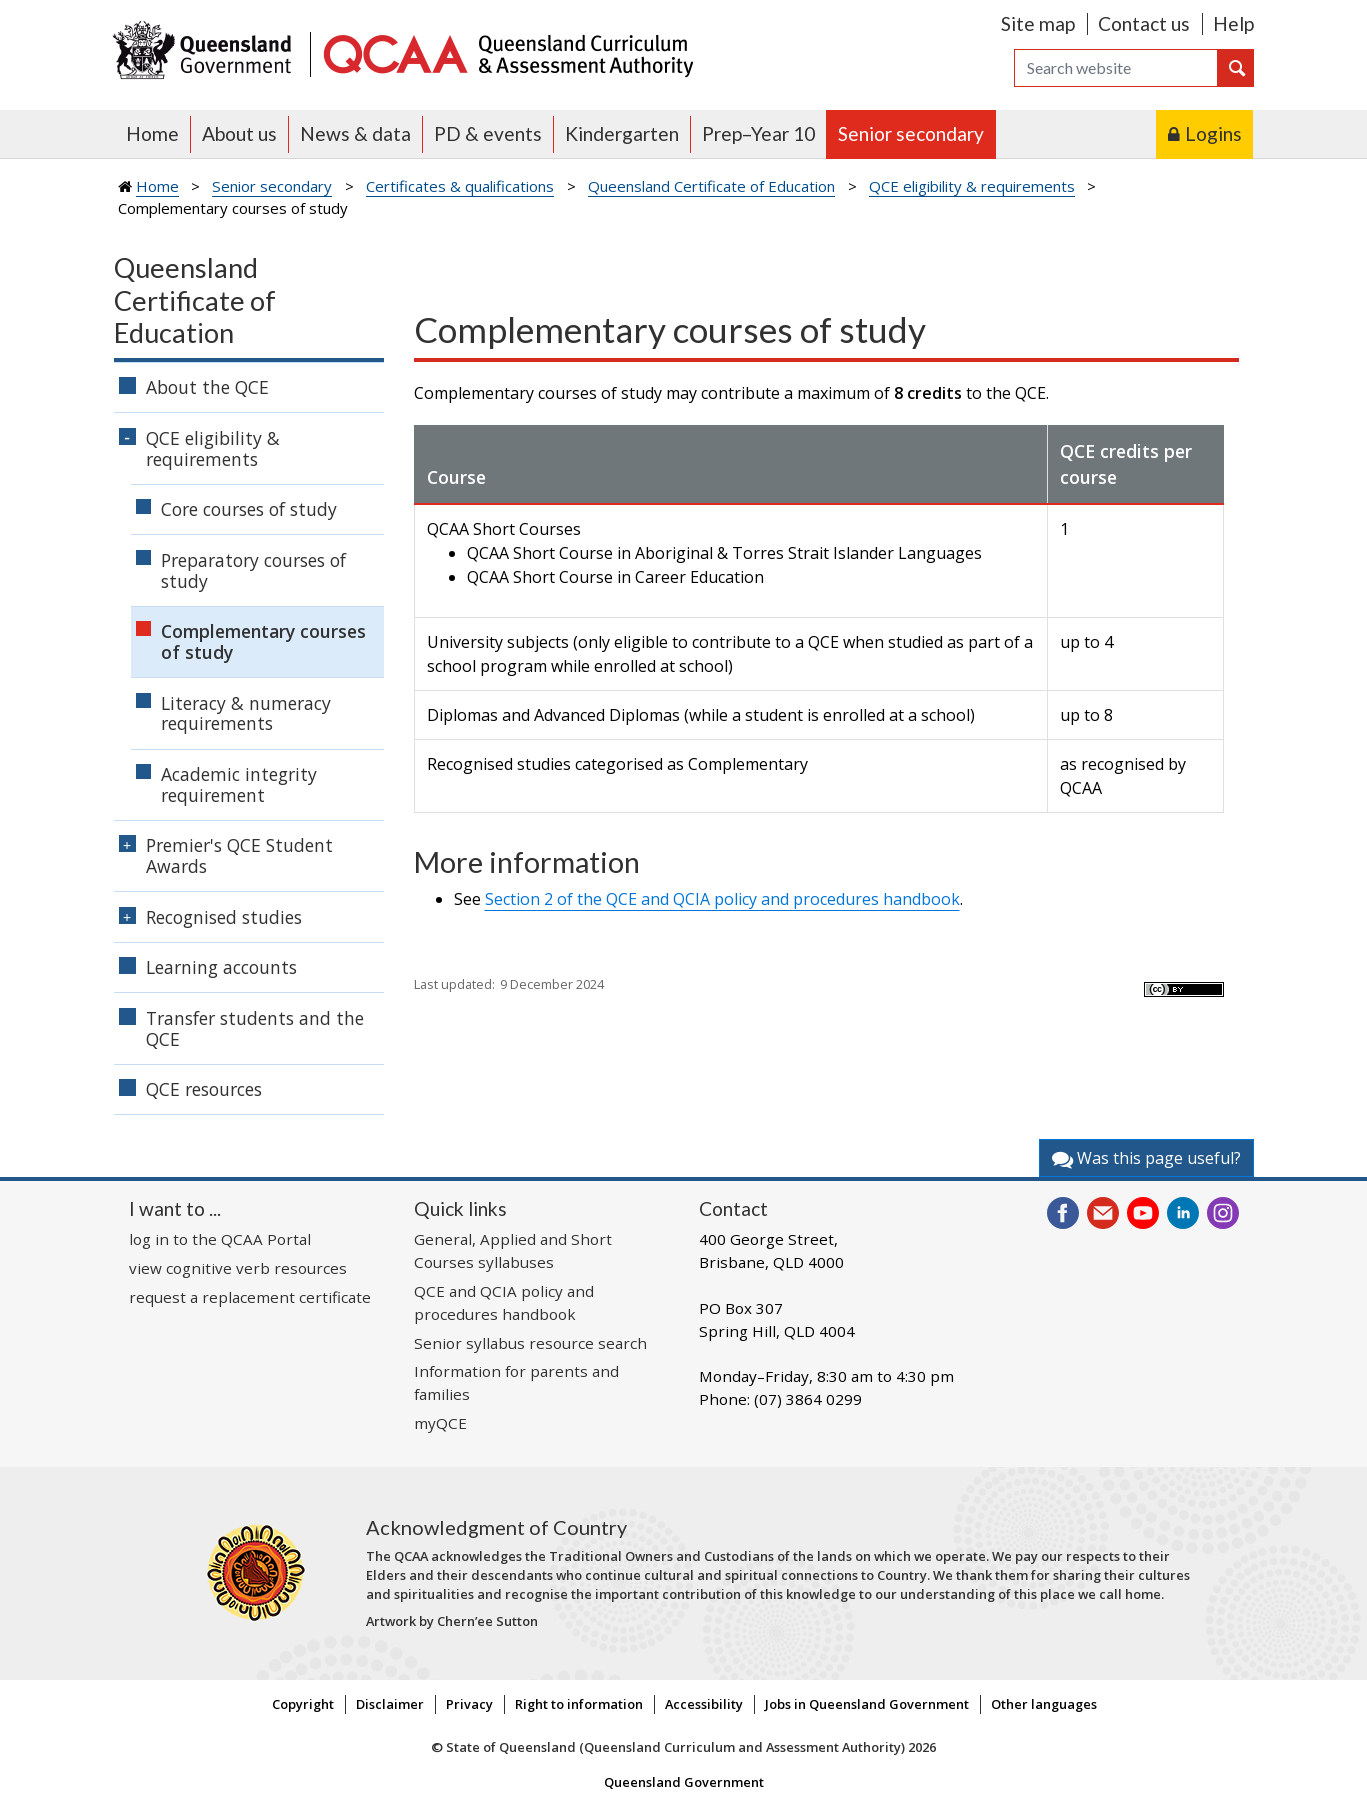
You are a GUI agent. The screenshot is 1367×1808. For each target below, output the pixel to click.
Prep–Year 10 (758, 133)
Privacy (469, 1704)
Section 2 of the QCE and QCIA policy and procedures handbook (722, 899)
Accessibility (704, 1704)
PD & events (488, 133)
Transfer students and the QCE (255, 1028)
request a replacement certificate (250, 1297)
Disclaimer (390, 1704)
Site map (1038, 23)
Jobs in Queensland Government (867, 1704)
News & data (355, 133)
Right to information (579, 1704)
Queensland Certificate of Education (711, 186)
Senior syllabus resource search (530, 1343)
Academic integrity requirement (239, 784)
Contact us (1144, 23)
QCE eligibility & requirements (972, 186)
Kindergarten (622, 133)
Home (152, 133)
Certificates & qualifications (460, 186)
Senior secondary (911, 133)
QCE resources (204, 1089)
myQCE (440, 1423)
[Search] (1116, 68)
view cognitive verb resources (238, 1268)
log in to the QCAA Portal (220, 1239)
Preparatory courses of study (253, 570)
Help (1233, 23)
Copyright (303, 1704)
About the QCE (207, 387)
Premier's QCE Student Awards (239, 855)
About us (239, 133)
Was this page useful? (1146, 1158)
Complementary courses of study (263, 641)
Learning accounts (221, 967)
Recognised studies (224, 917)
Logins (1213, 133)
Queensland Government (684, 1782)
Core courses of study (249, 509)
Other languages (1044, 1704)
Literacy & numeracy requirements (246, 713)
